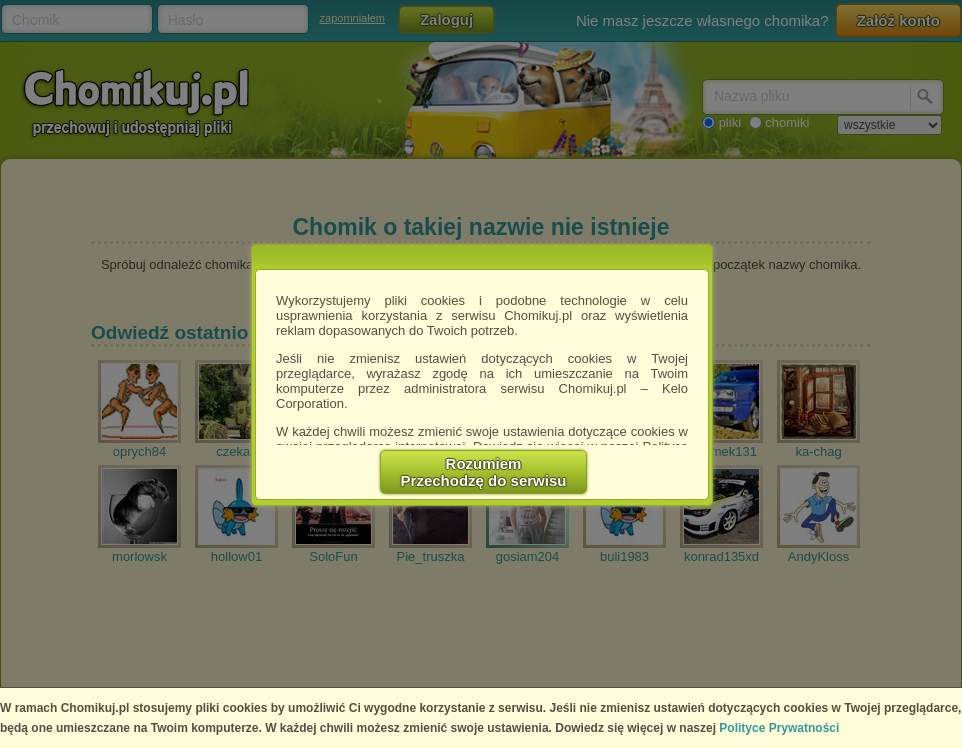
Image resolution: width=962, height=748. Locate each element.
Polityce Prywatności (779, 728)
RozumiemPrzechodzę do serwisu (484, 472)
